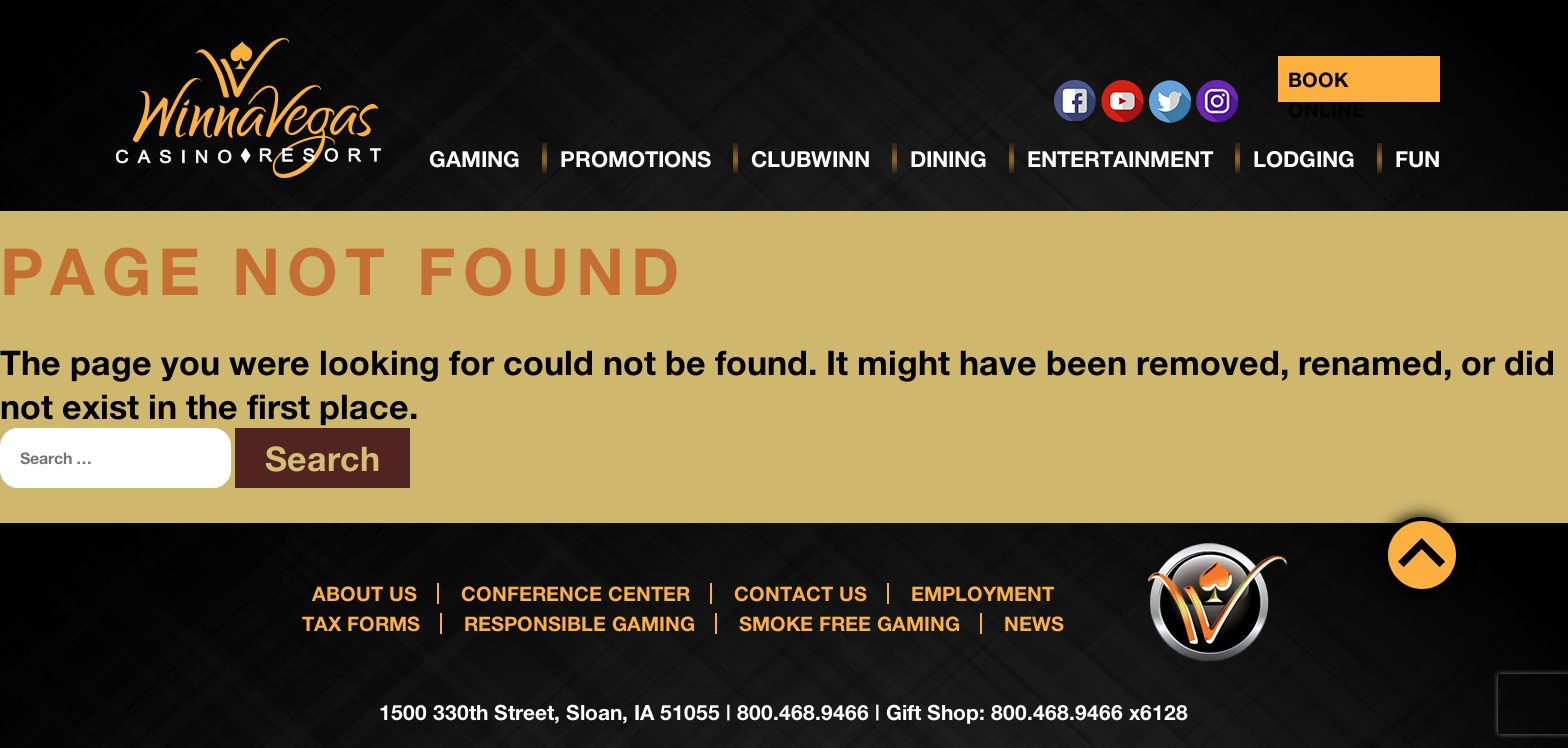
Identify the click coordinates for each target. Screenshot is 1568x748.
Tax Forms (361, 623)
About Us (364, 593)
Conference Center (575, 593)
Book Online (1326, 84)
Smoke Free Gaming (849, 623)
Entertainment (1120, 159)
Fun (1417, 159)
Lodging (1304, 159)
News (1034, 623)
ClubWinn (810, 159)
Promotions (635, 159)
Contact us (800, 593)
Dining (948, 159)
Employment (982, 593)
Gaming (474, 159)
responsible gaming (579, 623)
